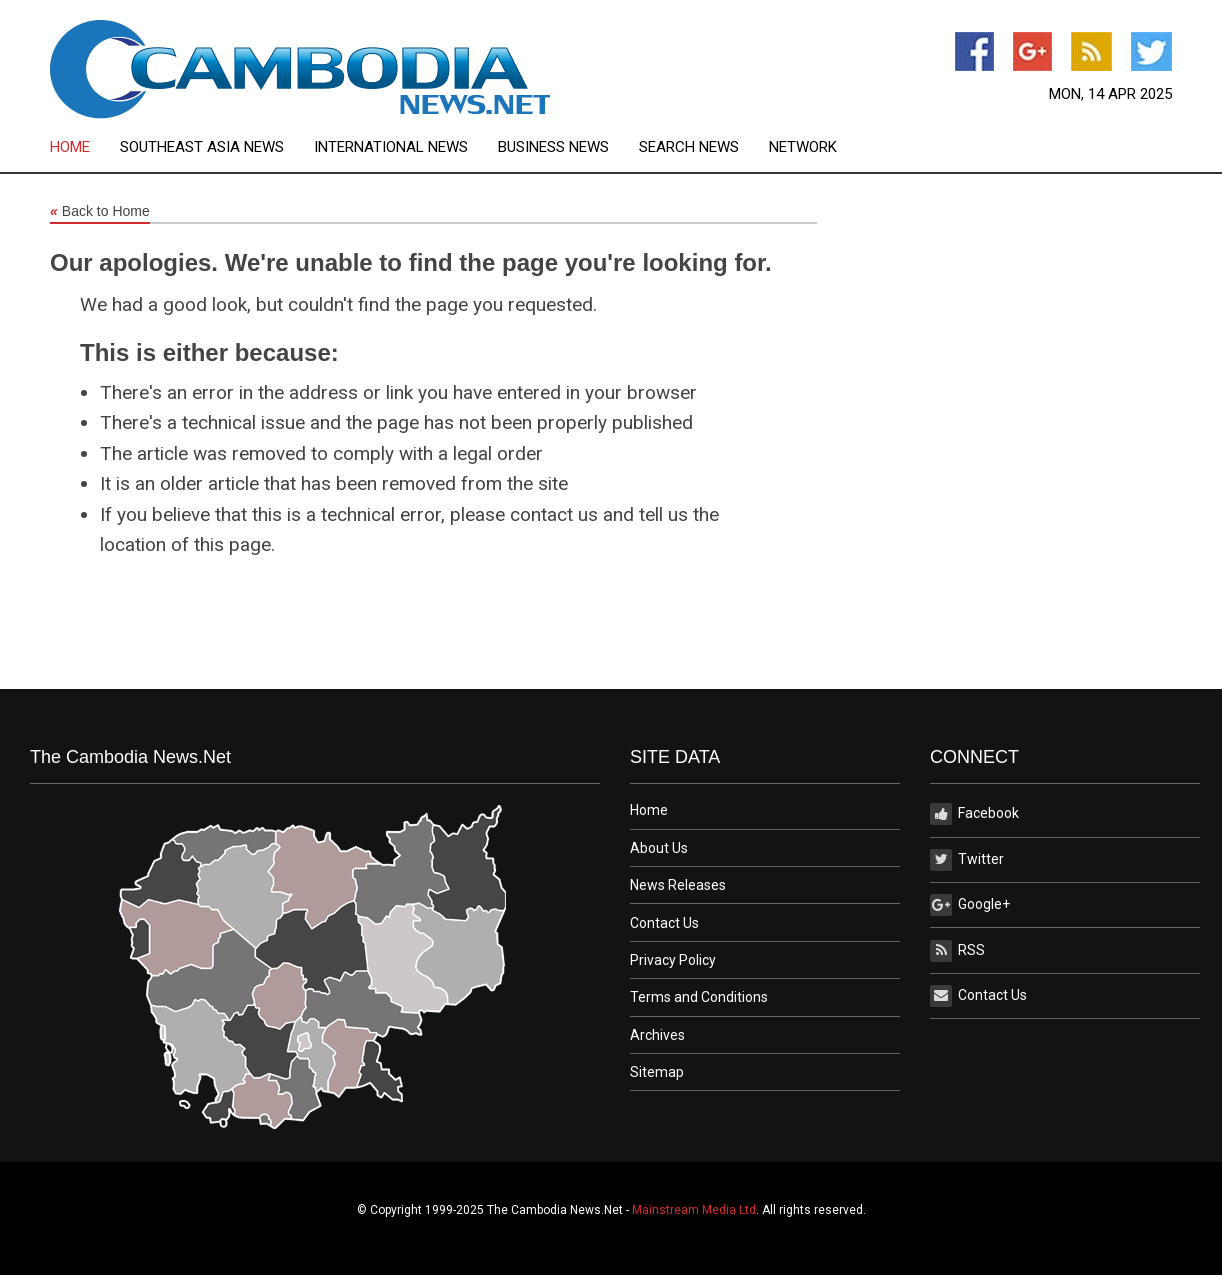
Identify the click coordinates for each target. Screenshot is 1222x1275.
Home (70, 147)
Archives (657, 1035)
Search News (689, 147)
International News (391, 147)
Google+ (970, 905)
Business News (553, 147)
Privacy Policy (673, 960)
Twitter (967, 860)
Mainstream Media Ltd (694, 1210)
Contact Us (664, 923)
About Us (659, 848)
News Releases (678, 885)
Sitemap (657, 1072)
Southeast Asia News (202, 147)
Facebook (974, 814)
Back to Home (100, 212)
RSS (957, 951)
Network (803, 147)
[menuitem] (85, 147)
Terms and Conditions (699, 997)
